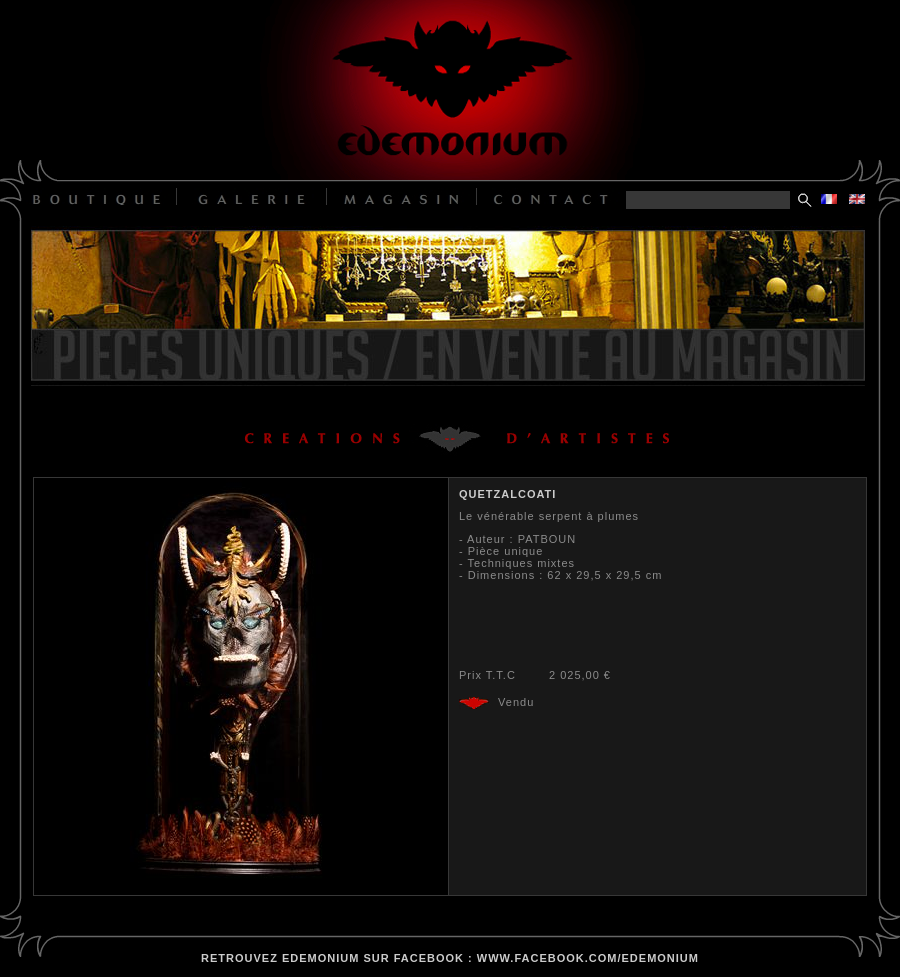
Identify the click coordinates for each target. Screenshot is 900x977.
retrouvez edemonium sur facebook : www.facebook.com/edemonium (450, 958)
